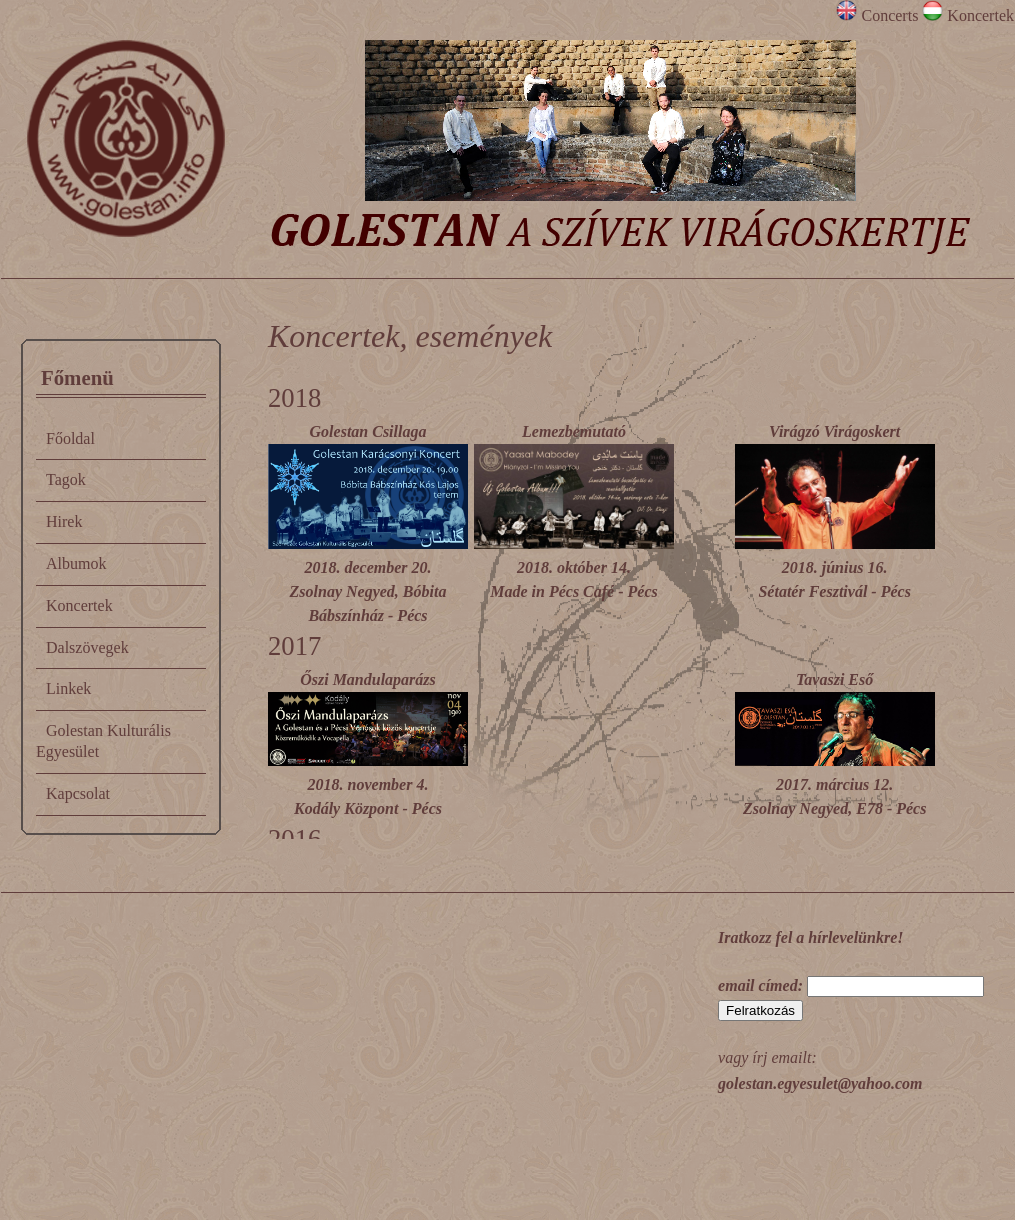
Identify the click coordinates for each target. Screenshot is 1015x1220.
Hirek (64, 521)
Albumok (76, 563)
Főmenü (77, 377)
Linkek (68, 688)
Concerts (879, 15)
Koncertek (968, 15)
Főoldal (70, 438)
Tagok (66, 479)
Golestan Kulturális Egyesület (103, 741)
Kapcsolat (78, 793)
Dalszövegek (87, 647)
